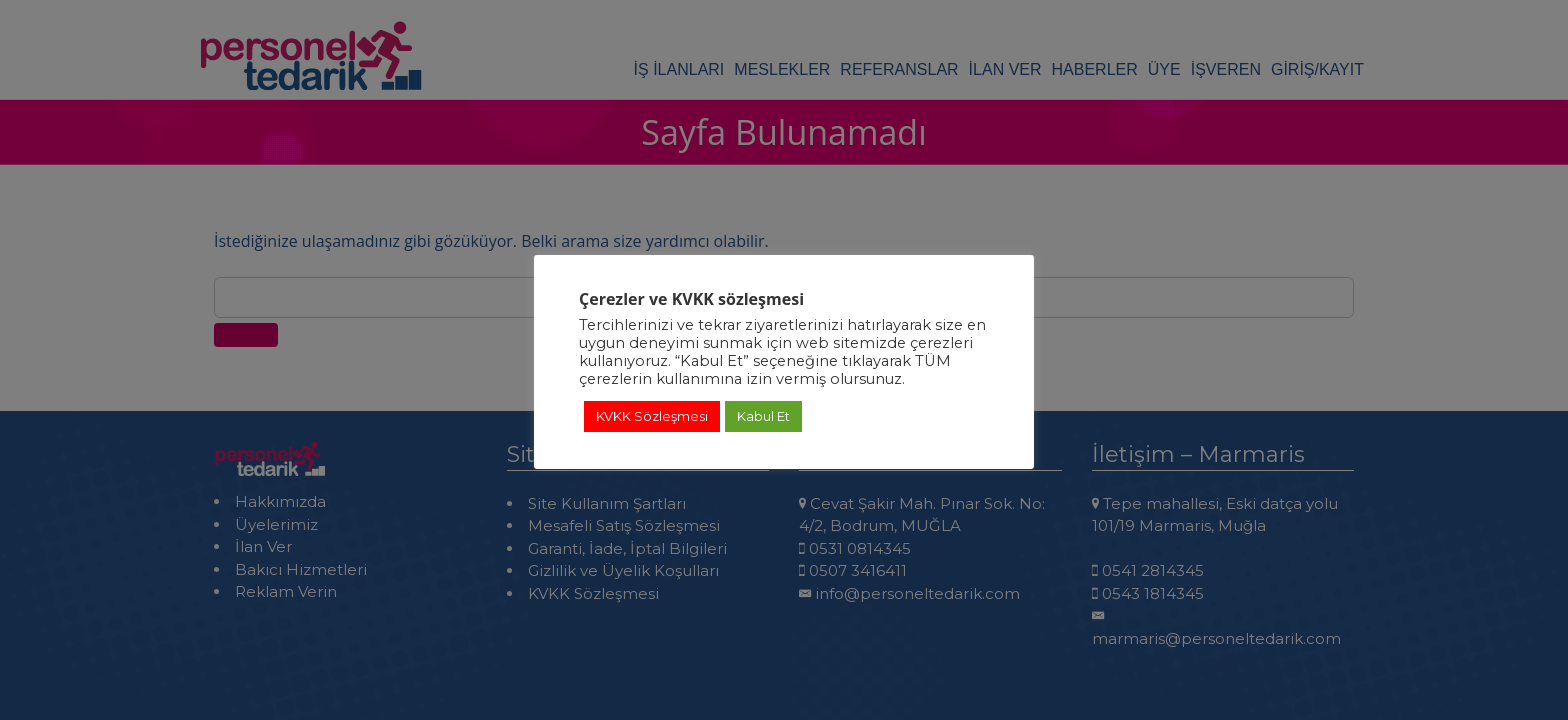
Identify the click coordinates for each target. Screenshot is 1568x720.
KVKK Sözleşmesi (652, 416)
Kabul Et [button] (763, 416)
